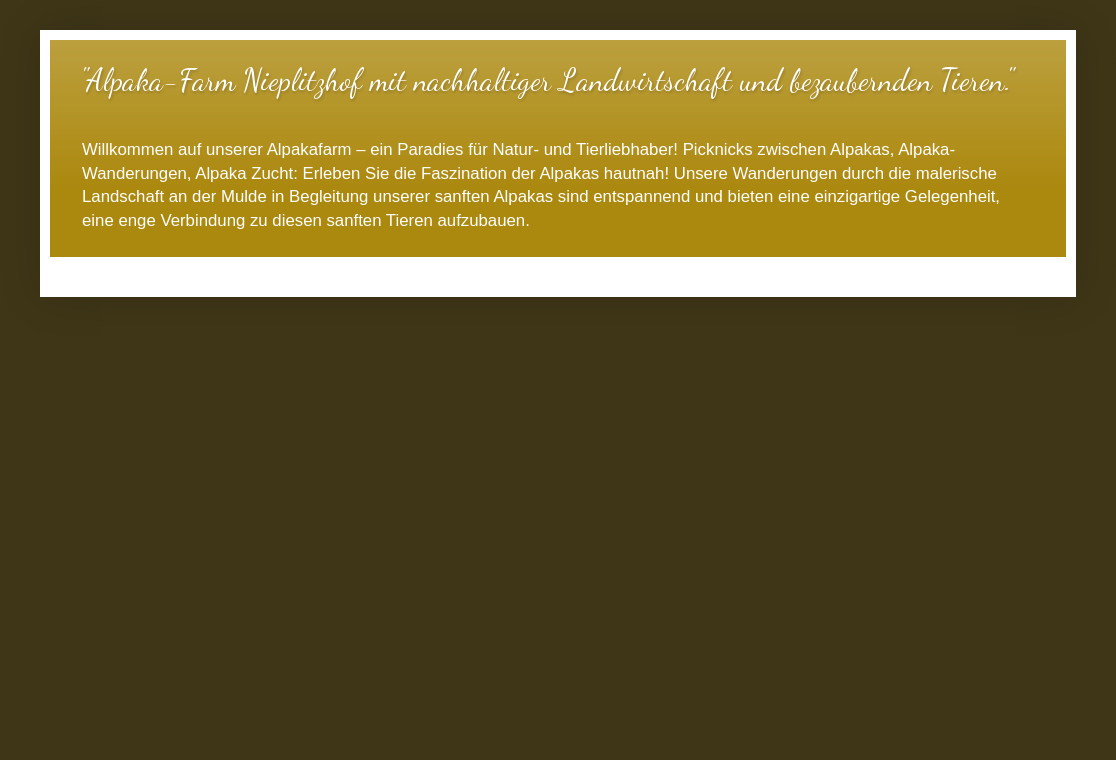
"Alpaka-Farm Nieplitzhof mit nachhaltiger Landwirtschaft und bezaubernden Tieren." (546, 80)
